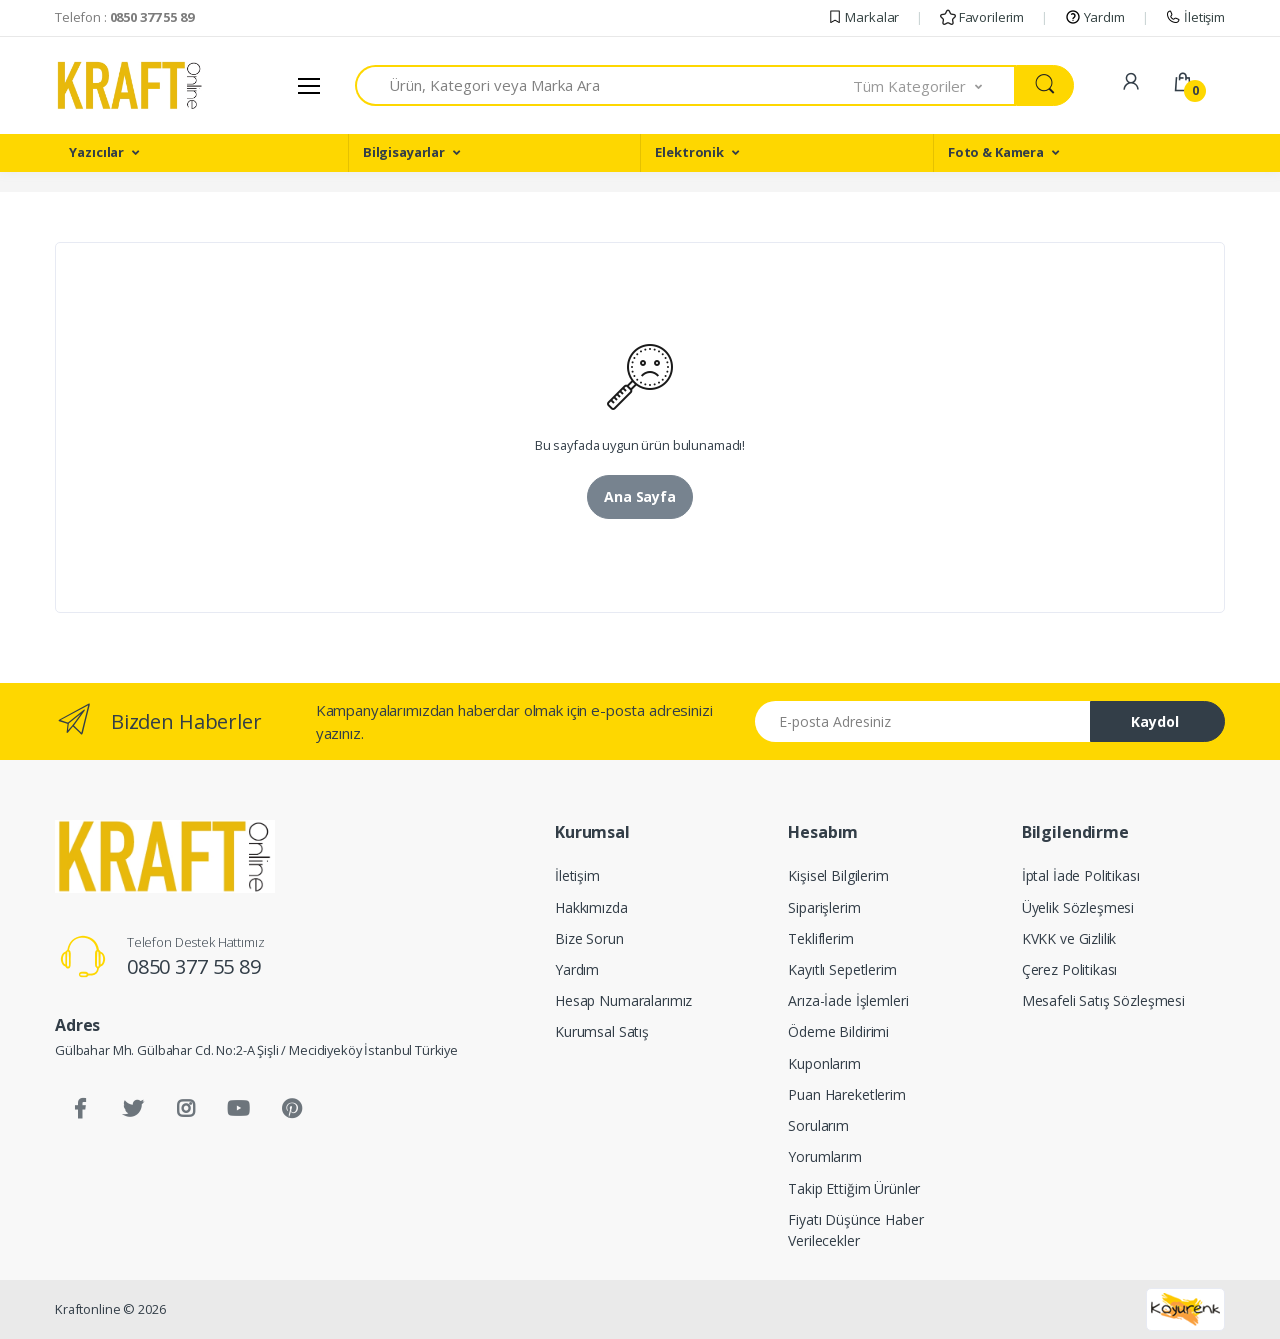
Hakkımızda (591, 907)
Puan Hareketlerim (847, 1094)
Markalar (863, 17)
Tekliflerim (820, 938)
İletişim (1195, 17)
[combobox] (604, 85)
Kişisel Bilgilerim (838, 875)
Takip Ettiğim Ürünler (854, 1188)
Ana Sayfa (640, 496)
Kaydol (1155, 721)
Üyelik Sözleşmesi (1078, 907)
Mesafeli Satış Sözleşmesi (1103, 1000)
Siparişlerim (824, 907)
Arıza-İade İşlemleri (848, 1000)
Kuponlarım (824, 1063)
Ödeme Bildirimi (838, 1031)
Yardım (1095, 17)
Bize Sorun (589, 938)
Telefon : (124, 17)
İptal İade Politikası (1081, 875)
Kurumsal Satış (602, 1031)
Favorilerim (982, 17)
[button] (935, 85)
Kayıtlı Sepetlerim (842, 969)
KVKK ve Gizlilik (1069, 938)
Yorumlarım (825, 1156)
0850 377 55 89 (194, 966)
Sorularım (818, 1125)
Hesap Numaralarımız (623, 1000)
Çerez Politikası (1070, 969)
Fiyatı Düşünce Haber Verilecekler (855, 1230)
